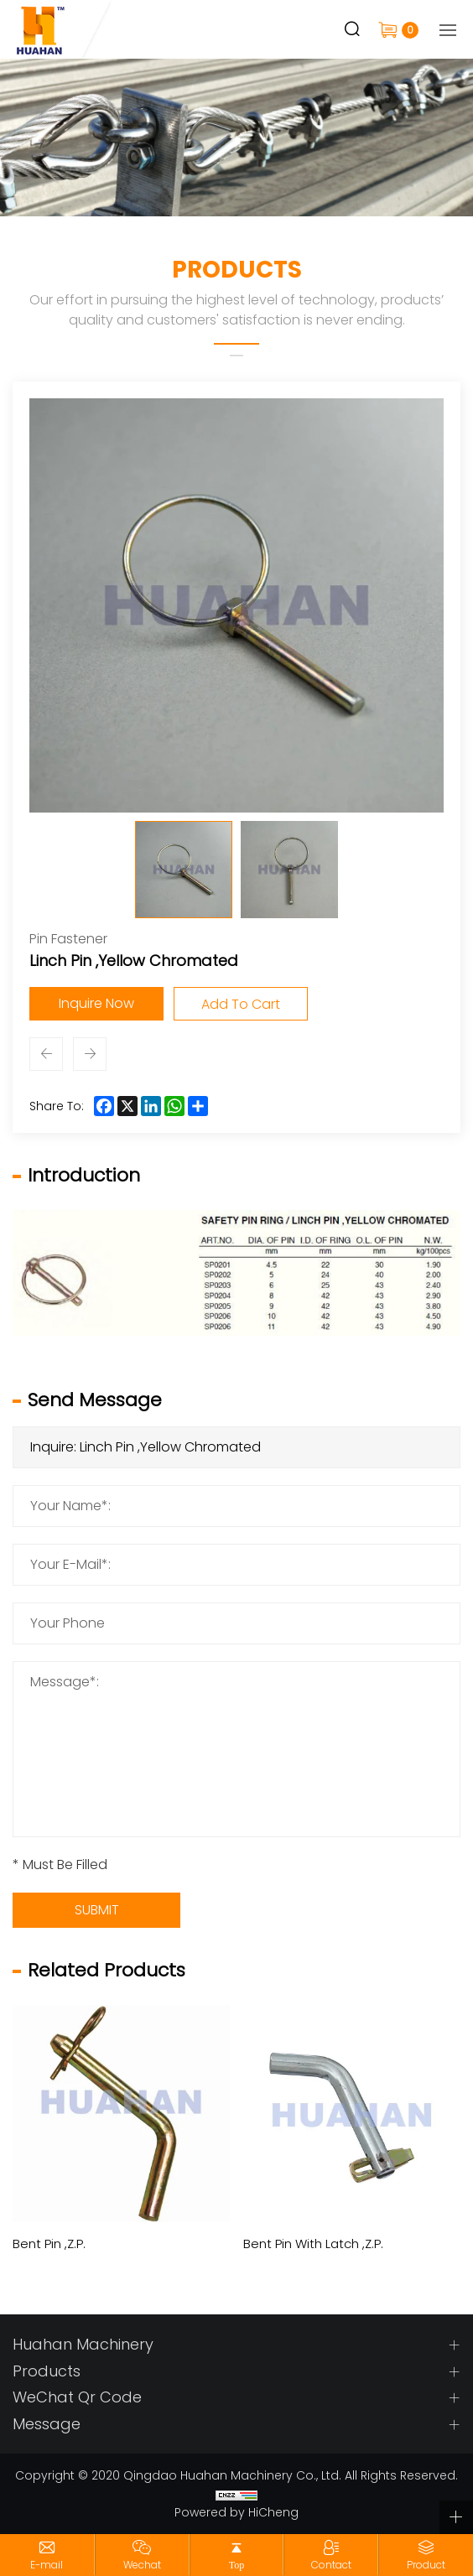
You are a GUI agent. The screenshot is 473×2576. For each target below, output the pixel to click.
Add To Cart (240, 1004)
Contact (331, 2565)
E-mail (46, 2565)
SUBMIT (97, 1909)
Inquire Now (96, 1003)
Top (237, 2564)
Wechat (142, 2565)
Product (426, 2565)
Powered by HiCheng (236, 2512)
